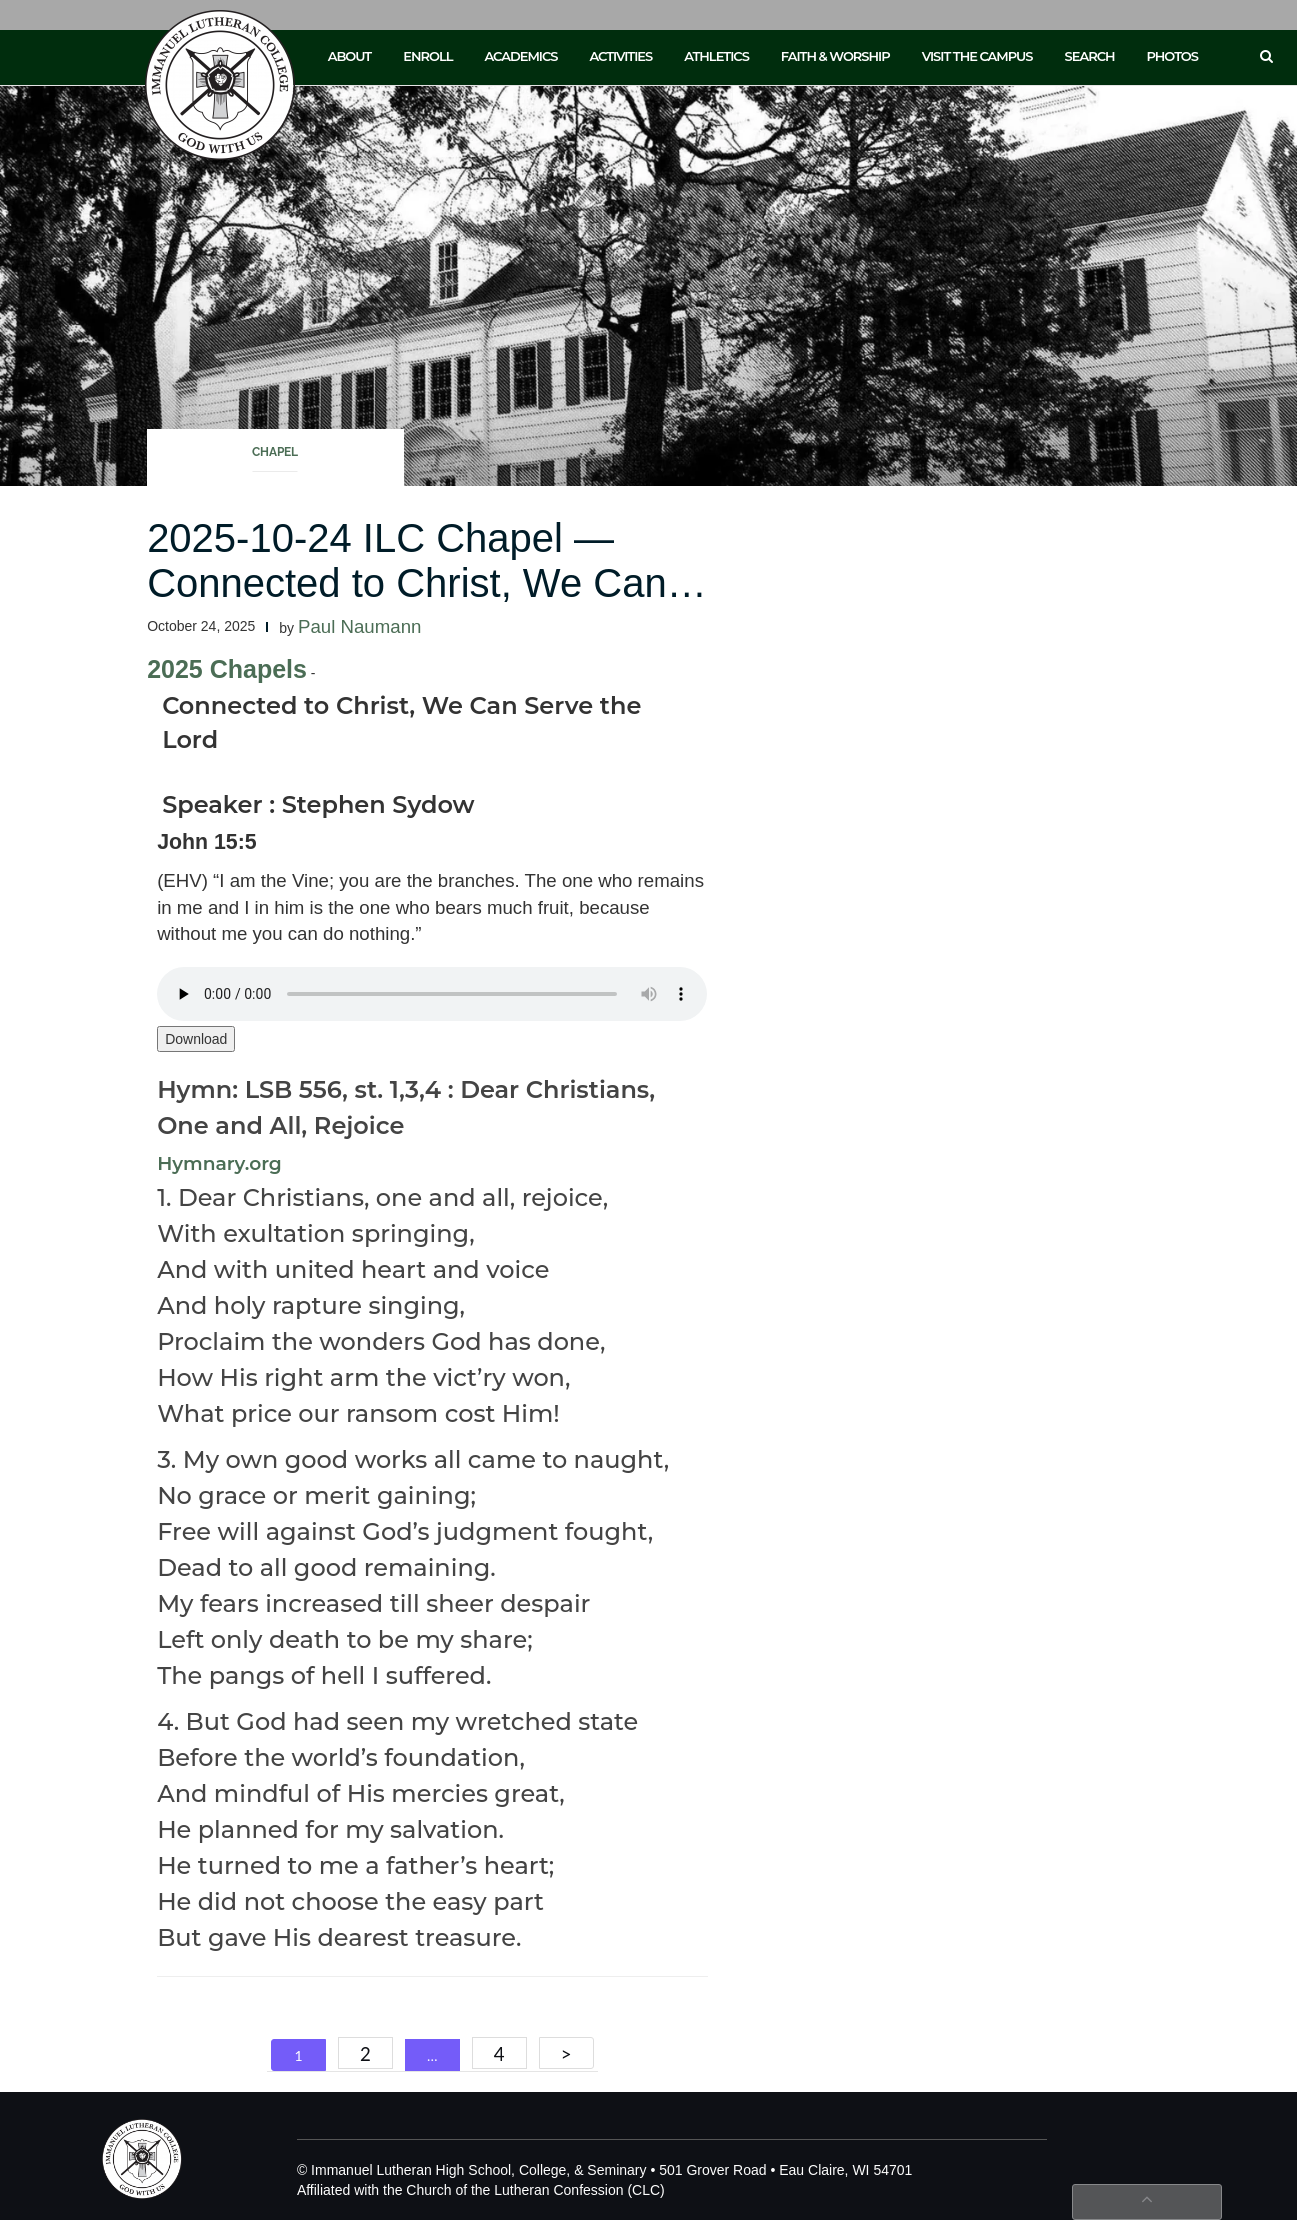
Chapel (275, 452)
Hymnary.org (219, 1163)
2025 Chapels (227, 669)
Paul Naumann (359, 626)
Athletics (716, 56)
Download (196, 1039)
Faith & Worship (835, 56)
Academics (520, 56)
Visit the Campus (977, 56)
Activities (620, 56)
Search (1090, 56)
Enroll (427, 56)
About (350, 56)
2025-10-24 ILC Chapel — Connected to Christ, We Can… (427, 560)
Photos (1172, 56)
